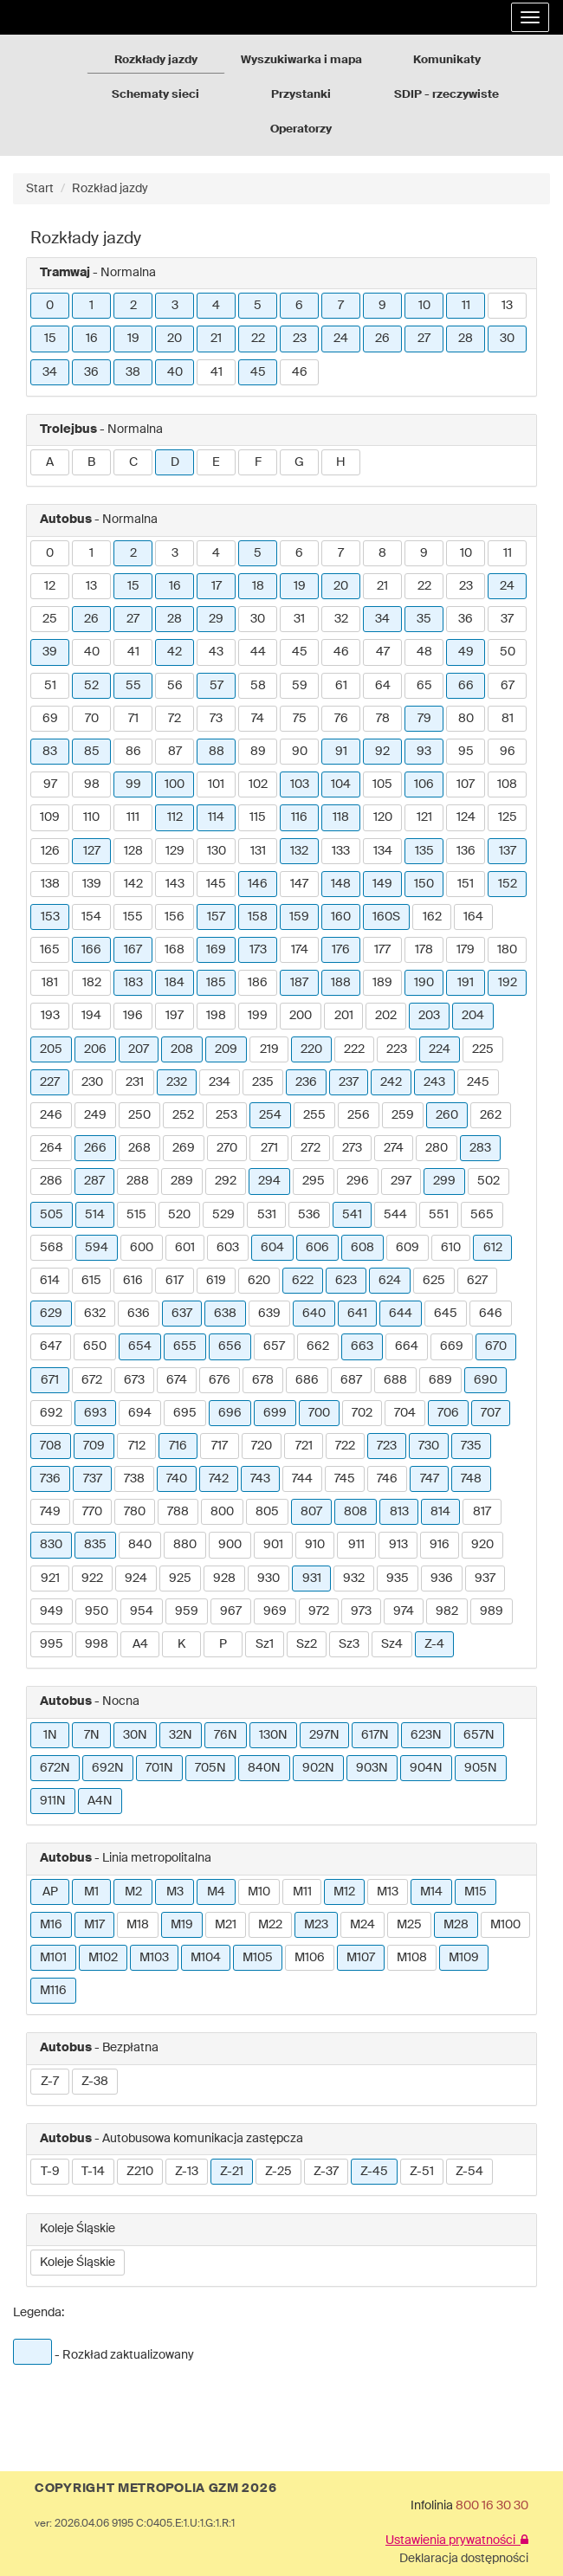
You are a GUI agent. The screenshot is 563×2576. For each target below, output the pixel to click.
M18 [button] (137, 1925)
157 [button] (216, 917)
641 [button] (357, 1313)
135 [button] (424, 851)
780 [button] (135, 1512)
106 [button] (424, 784)
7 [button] (341, 306)
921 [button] (50, 1578)
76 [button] (341, 719)
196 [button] (133, 1016)
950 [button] (96, 1611)
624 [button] (390, 1281)
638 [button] (225, 1313)
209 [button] (226, 1049)
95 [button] (466, 752)
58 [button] (258, 686)
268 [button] (139, 1148)
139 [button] (91, 884)
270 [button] (227, 1148)
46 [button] (299, 372)
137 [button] (507, 851)
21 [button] (216, 338)
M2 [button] (133, 1892)
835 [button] (95, 1545)
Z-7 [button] (50, 2082)
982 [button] (447, 1611)
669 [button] (451, 1346)
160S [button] (386, 917)
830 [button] (51, 1545)
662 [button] (318, 1346)
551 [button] (439, 1215)
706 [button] (448, 1413)
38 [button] (133, 372)
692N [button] (108, 1768)
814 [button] (440, 1512)
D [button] (175, 462)
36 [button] (91, 372)
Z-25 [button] (278, 2172)
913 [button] (398, 1545)
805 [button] (267, 1512)
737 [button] (92, 1479)
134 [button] (382, 851)
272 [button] (310, 1148)
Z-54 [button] (469, 2172)
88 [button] (216, 752)
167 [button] (133, 950)
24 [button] (340, 338)
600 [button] (141, 1248)
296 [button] (357, 1181)
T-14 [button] (93, 2172)
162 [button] (432, 917)
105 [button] (382, 784)
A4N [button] (100, 1801)
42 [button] (174, 652)
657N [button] (479, 1735)
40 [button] (175, 372)
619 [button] (216, 1281)
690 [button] (485, 1380)
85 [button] (92, 752)
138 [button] (50, 884)
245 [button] (478, 1082)
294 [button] (269, 1181)
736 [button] (50, 1479)
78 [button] (383, 719)
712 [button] (137, 1446)
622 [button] (303, 1281)
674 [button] (176, 1380)
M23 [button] (316, 1925)
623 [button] (346, 1281)
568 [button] (51, 1248)
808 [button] (355, 1512)
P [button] (223, 1644)
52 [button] (91, 686)
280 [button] (436, 1148)
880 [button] (185, 1545)
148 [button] (341, 884)
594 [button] (96, 1248)
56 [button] (175, 686)
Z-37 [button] (326, 2172)
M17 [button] (94, 1925)
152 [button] (507, 884)
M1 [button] (91, 1892)
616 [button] (133, 1281)
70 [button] (92, 719)
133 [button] (341, 851)
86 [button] (133, 752)
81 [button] (508, 719)
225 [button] (483, 1049)
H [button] (341, 462)
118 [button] (341, 817)
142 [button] (133, 884)
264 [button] (51, 1148)
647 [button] (50, 1346)
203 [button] (429, 1016)
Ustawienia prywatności (456, 2540)
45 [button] (258, 372)
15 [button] (50, 338)
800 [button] (222, 1512)
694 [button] (140, 1413)
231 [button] (135, 1082)
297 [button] (401, 1181)
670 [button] (496, 1346)
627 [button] (477, 1281)
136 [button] (466, 851)
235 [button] (263, 1082)
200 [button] (300, 1016)
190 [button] (424, 983)
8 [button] (382, 553)
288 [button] (137, 1181)
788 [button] (178, 1512)
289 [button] (182, 1181)
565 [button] (482, 1215)
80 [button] (466, 719)
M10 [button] (259, 1892)
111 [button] (132, 817)
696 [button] (230, 1413)
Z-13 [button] (186, 2172)
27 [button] (423, 338)
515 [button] (136, 1215)
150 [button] (424, 884)
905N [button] (480, 1768)
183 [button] (133, 983)
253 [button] (226, 1115)
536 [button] (309, 1215)
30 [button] (507, 338)
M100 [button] (505, 1925)
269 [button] (183, 1148)
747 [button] (429, 1479)
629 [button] (51, 1313)
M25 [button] (409, 1925)
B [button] (91, 462)
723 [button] (387, 1446)
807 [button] (311, 1512)
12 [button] (49, 586)
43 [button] (216, 652)
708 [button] (50, 1446)
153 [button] (50, 917)
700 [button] (319, 1413)
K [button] (181, 1644)
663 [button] (362, 1346)
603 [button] (228, 1248)
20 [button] (174, 338)
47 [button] (383, 652)
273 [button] (352, 1148)
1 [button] (91, 306)
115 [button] (257, 817)
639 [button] (269, 1313)
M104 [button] (206, 1958)
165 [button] (50, 950)
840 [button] (140, 1545)
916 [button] (440, 1545)
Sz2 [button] (306, 1644)
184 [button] (174, 983)
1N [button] (50, 1735)
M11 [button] (302, 1892)
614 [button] (50, 1281)
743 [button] (260, 1479)
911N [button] (53, 1801)
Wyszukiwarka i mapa (301, 60)
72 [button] (174, 719)
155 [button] (133, 917)
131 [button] (258, 851)
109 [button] (50, 817)
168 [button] (174, 950)
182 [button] (91, 983)
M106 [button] (309, 1958)
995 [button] (51, 1644)
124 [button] (466, 817)
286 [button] (51, 1181)
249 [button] (95, 1115)
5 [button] (258, 306)
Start (40, 189)
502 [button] (488, 1181)
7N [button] (92, 1735)
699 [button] (275, 1413)
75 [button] (300, 719)
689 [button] (440, 1380)
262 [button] (491, 1115)
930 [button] (268, 1578)
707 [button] (491, 1413)
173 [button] (258, 950)
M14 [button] (431, 1892)
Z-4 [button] (434, 1644)
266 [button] (95, 1148)
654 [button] (140, 1346)
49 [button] (466, 652)
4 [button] (216, 306)
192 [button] (507, 983)
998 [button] (96, 1644)
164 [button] (473, 917)
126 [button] (50, 851)
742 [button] (219, 1479)
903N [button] (372, 1768)
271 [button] (269, 1148)
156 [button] (174, 917)
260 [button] (447, 1115)
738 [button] (134, 1479)
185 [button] (216, 983)
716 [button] (178, 1446)
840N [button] (264, 1768)
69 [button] (50, 719)
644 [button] (400, 1313)
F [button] (258, 462)
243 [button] (434, 1082)
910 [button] (315, 1545)
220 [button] (311, 1049)
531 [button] (266, 1215)
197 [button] (174, 1016)
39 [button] (49, 652)
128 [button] (133, 851)
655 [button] (185, 1346)
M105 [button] (258, 1958)
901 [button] (273, 1545)
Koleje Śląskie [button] (77, 2262)
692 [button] (51, 1413)
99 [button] (133, 784)
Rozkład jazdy (110, 189)
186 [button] (258, 983)
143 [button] (174, 884)
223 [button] (396, 1049)
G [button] (299, 462)
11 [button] (466, 306)
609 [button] (407, 1248)
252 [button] (183, 1115)
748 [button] (471, 1479)
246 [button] (51, 1115)
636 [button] (138, 1313)
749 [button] (50, 1512)
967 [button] (231, 1611)
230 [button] (92, 1082)
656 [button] (230, 1346)
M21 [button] (225, 1925)
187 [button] (299, 983)
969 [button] (275, 1611)
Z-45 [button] (374, 2172)
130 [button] (216, 851)
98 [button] (92, 784)
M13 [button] (387, 1892)
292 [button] (225, 1181)
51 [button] (50, 686)
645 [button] (445, 1313)
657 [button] (274, 1346)
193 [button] (50, 1016)
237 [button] (349, 1082)
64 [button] (383, 686)
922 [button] (92, 1578)
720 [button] (261, 1446)
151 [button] (465, 884)
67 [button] (507, 686)
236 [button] (306, 1082)
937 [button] (485, 1578)
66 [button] (466, 686)
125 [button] (507, 817)
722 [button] (345, 1446)
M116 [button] (53, 1991)
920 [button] (482, 1545)
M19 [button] (182, 1925)
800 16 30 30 (492, 2506)
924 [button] (136, 1578)
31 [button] (299, 619)
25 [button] (49, 619)
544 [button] (395, 1215)
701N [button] (159, 1768)
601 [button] (185, 1248)
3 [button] (174, 306)
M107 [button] (360, 1958)
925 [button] (180, 1578)
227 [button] (50, 1082)
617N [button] (375, 1735)
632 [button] (95, 1313)
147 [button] (299, 884)
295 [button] (313, 1181)
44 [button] (258, 652)
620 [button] (259, 1281)
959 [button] (186, 1611)
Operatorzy (301, 129)
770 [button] (92, 1512)
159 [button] (299, 917)
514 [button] (95, 1215)
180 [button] (507, 950)
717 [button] (219, 1446)
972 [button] (318, 1611)
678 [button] (263, 1380)
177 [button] (382, 950)
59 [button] (299, 686)
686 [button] (307, 1380)
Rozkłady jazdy (155, 60)
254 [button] (270, 1115)
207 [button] (138, 1049)
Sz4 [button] (392, 1644)
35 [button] (424, 619)
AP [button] (50, 1892)
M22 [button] (270, 1925)
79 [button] (424, 719)
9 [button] (382, 306)
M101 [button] (53, 1958)
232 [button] (176, 1082)
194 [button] (91, 1016)
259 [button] (403, 1115)
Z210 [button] (139, 2172)
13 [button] (507, 306)
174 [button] (299, 950)
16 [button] (92, 338)
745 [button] (344, 1479)
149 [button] (382, 884)
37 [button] (507, 619)
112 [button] (175, 817)
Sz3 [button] (349, 1644)
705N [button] (210, 1768)
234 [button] (219, 1082)
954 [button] (141, 1611)
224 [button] (439, 1049)
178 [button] (424, 950)
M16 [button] (51, 1925)
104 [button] (341, 784)
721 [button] (304, 1446)
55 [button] (133, 686)
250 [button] (139, 1115)
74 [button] (257, 719)
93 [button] (424, 752)
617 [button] (174, 1281)
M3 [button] (175, 1892)
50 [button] (507, 652)
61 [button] (341, 686)
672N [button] (55, 1768)
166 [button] (91, 950)
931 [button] (311, 1578)
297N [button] (324, 1735)
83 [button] (49, 752)
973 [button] (361, 1611)
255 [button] (314, 1115)
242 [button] (391, 1082)
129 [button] (174, 851)
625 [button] (434, 1281)
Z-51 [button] (422, 2172)
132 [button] (299, 851)
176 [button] (341, 950)
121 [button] (424, 817)
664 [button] (406, 1346)
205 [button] (51, 1049)
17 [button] (216, 586)
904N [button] (426, 1768)
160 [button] (341, 917)
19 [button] (133, 338)
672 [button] (91, 1380)
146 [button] (258, 884)
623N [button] (426, 1735)
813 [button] (399, 1512)
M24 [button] (362, 1925)
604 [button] (272, 1248)
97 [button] (50, 784)
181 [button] (50, 983)
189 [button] (382, 983)
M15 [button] (475, 1892)
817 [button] (482, 1512)
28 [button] (465, 338)
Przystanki (301, 94)
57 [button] (216, 686)
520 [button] (179, 1215)
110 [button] (91, 817)
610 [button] (451, 1248)
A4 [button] (140, 1644)
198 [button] (216, 1016)
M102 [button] (103, 1958)
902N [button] (318, 1768)
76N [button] (225, 1735)
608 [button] (362, 1248)
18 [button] (258, 586)
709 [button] (94, 1446)
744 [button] (302, 1479)
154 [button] (91, 917)
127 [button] (91, 851)
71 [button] (133, 719)
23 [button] (300, 338)
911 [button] (356, 1545)
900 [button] (230, 1545)
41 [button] (216, 372)
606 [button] (317, 1248)
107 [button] (465, 784)
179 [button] (465, 950)
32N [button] (180, 1735)
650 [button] (95, 1346)
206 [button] (95, 1049)
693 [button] (95, 1413)
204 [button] (473, 1016)
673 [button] (134, 1380)
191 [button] (465, 983)
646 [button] (490, 1313)
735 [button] (471, 1446)
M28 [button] (456, 1925)
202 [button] (386, 1016)
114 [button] (216, 817)
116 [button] (299, 817)
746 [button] (387, 1479)
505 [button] (51, 1215)
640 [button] (314, 1313)
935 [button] (397, 1578)
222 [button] (354, 1049)
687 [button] (351, 1380)
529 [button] (223, 1215)
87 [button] (175, 752)
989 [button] (491, 1611)
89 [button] (258, 752)
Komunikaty (447, 60)
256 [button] (358, 1115)
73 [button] (216, 719)
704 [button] (405, 1413)
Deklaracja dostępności (463, 2559)
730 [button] (428, 1446)
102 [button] (258, 784)
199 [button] (258, 1016)
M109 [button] (464, 1958)
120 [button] (382, 817)
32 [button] (341, 619)
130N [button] (273, 1735)
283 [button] (480, 1148)
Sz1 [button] (265, 1644)
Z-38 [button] (94, 2082)
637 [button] (181, 1313)
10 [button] (424, 306)
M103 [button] (154, 1958)
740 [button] (176, 1479)
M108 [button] (412, 1958)
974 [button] (403, 1611)
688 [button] (395, 1380)
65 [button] (424, 686)
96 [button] (507, 752)
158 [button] (258, 917)
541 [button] (352, 1215)
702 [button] (362, 1413)
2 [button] (133, 306)
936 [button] (441, 1578)
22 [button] (258, 338)
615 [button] (91, 1281)
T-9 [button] (50, 2172)
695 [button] (185, 1413)
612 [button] (492, 1248)
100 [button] (174, 784)
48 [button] (424, 652)
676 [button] (219, 1380)
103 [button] (299, 784)
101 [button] (216, 784)
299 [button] (444, 1181)
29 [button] (216, 619)
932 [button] (354, 1578)
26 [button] (382, 338)
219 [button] (269, 1049)
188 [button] (341, 983)
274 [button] (394, 1148)
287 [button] (94, 1181)
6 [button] (299, 306)
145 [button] (216, 884)
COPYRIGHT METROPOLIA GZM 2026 (155, 2488)
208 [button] (182, 1049)
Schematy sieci (155, 94)
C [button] (133, 462)
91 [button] (341, 752)
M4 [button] (216, 1892)
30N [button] (135, 1735)
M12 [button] (344, 1892)
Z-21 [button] (231, 2172)
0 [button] (50, 306)
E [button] (216, 462)
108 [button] (507, 784)
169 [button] (216, 950)
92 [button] (382, 752)
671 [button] (50, 1380)
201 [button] (343, 1016)
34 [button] (49, 372)
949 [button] (51, 1611)
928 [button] (224, 1578)
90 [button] (299, 752)
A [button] (50, 462)
